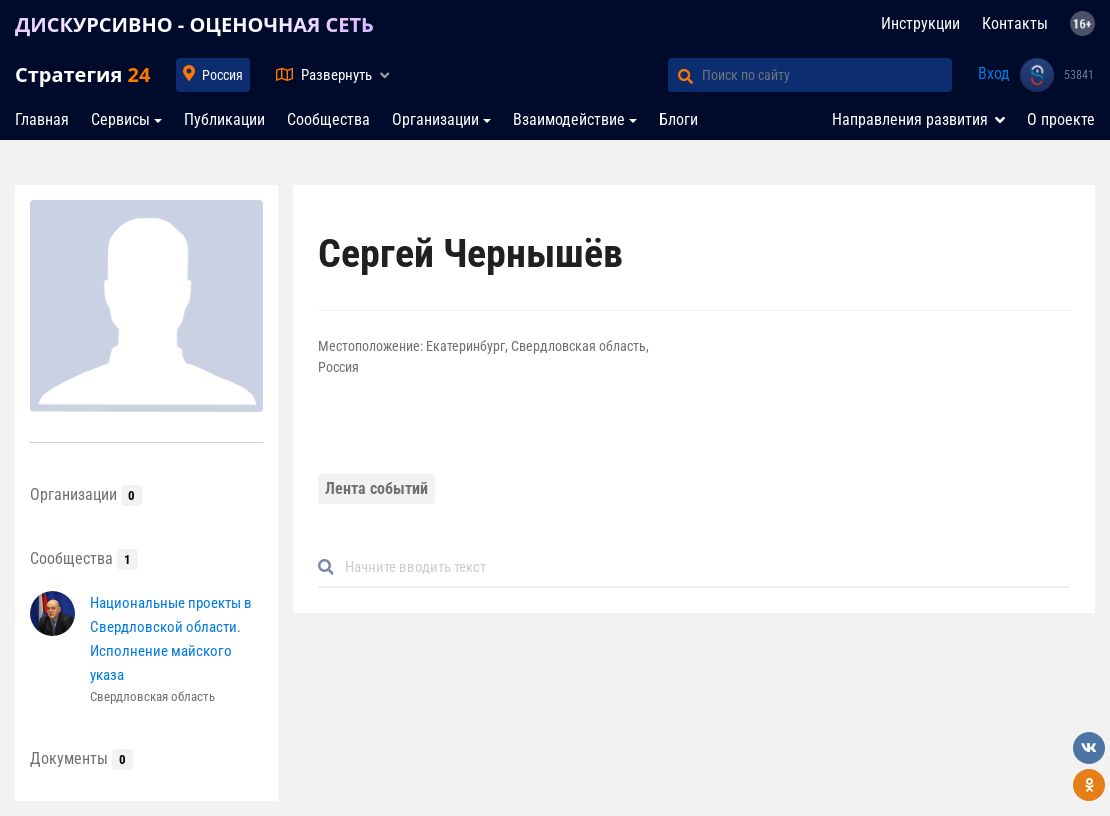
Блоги (678, 119)
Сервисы (120, 119)
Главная (42, 119)
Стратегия (82, 74)
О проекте (1061, 119)
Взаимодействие (569, 119)
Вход (994, 73)
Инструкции (920, 23)
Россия (222, 75)
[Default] (702, 567)
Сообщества (328, 119)
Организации (435, 119)
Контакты (1015, 23)
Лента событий (376, 488)
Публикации (224, 119)
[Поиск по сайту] (827, 75)
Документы (81, 758)
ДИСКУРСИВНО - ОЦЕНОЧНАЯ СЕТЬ (194, 24)
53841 (1079, 75)
